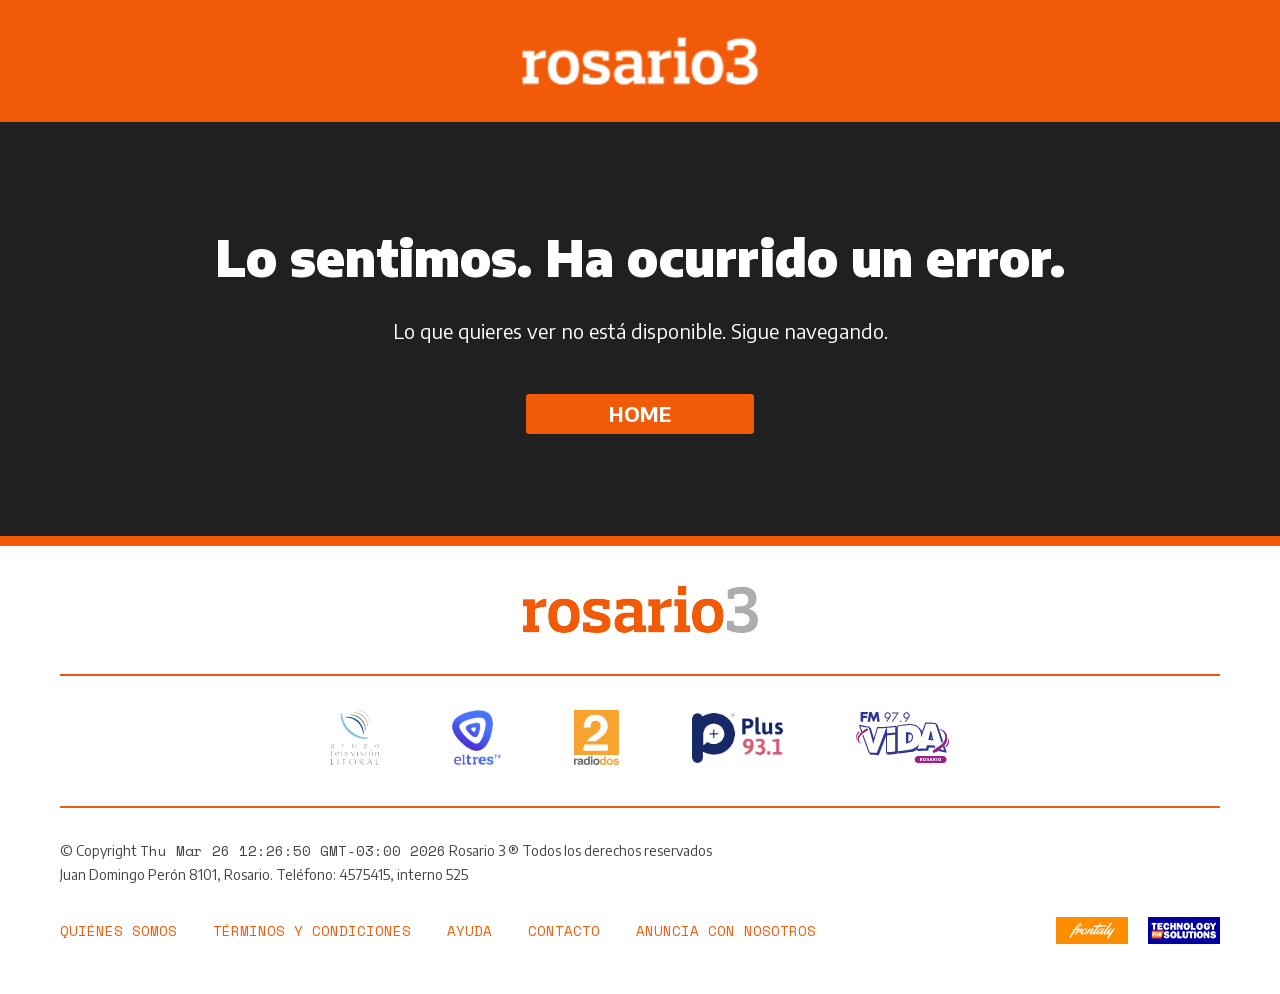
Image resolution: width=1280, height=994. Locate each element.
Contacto (564, 930)
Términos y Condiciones (312, 930)
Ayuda (469, 930)
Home (640, 413)
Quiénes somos (118, 930)
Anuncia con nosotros (726, 930)
